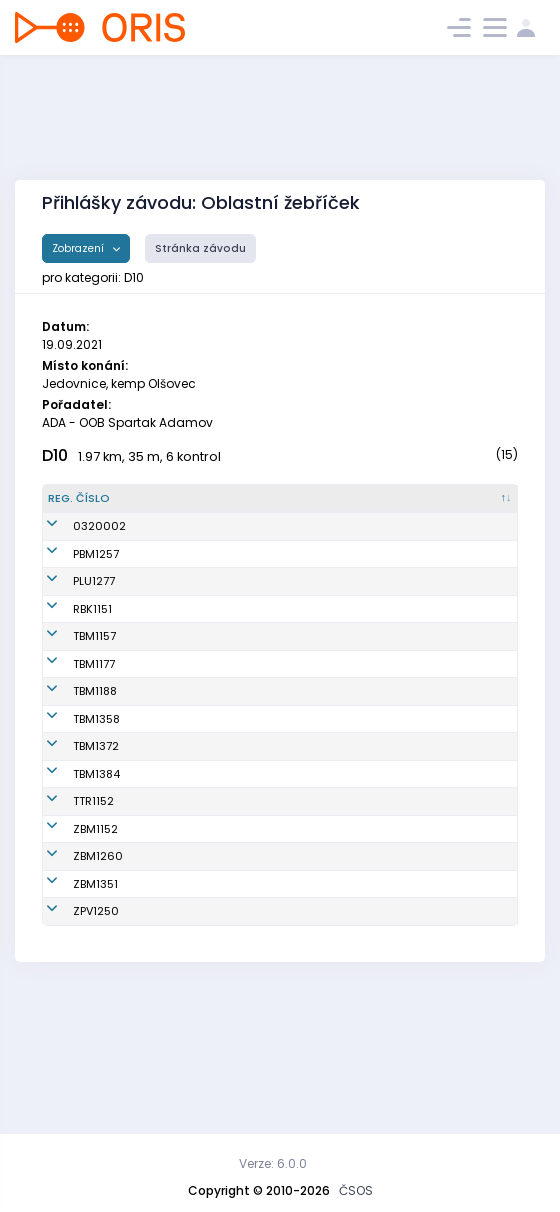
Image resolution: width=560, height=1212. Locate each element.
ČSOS (356, 1190)
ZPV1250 (71, 1035)
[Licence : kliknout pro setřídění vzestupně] (404, 507)
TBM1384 (71, 840)
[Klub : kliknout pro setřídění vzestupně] (305, 507)
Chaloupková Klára (185, 947)
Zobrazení (79, 248)
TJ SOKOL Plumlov (302, 614)
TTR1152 (68, 867)
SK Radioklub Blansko (289, 650)
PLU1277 (69, 614)
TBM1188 (70, 749)
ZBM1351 (70, 991)
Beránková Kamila (182, 903)
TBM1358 (71, 785)
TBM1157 (69, 686)
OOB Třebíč (284, 867)
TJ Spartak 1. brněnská (287, 578)
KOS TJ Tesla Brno (302, 686)
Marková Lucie (171, 991)
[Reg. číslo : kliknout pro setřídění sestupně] (84, 507)
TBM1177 (69, 713)
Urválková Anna (175, 713)
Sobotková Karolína (186, 867)
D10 (55, 455)
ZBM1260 (73, 947)
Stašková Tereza (177, 579)
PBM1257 (71, 579)
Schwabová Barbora (164, 749)
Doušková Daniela (181, 785)
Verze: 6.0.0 (273, 1163)
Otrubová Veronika (183, 614)
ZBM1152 (70, 903)
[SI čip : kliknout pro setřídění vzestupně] (482, 507)
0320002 (74, 543)
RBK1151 (67, 650)
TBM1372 (71, 812)
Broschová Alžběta (182, 650)
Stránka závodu (200, 248)
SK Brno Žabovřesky (285, 903)
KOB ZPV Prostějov (302, 1035)
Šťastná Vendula (178, 840)
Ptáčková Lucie (173, 812)
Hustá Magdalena (183, 686)
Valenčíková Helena (166, 1035)
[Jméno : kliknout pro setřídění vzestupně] (187, 507)
